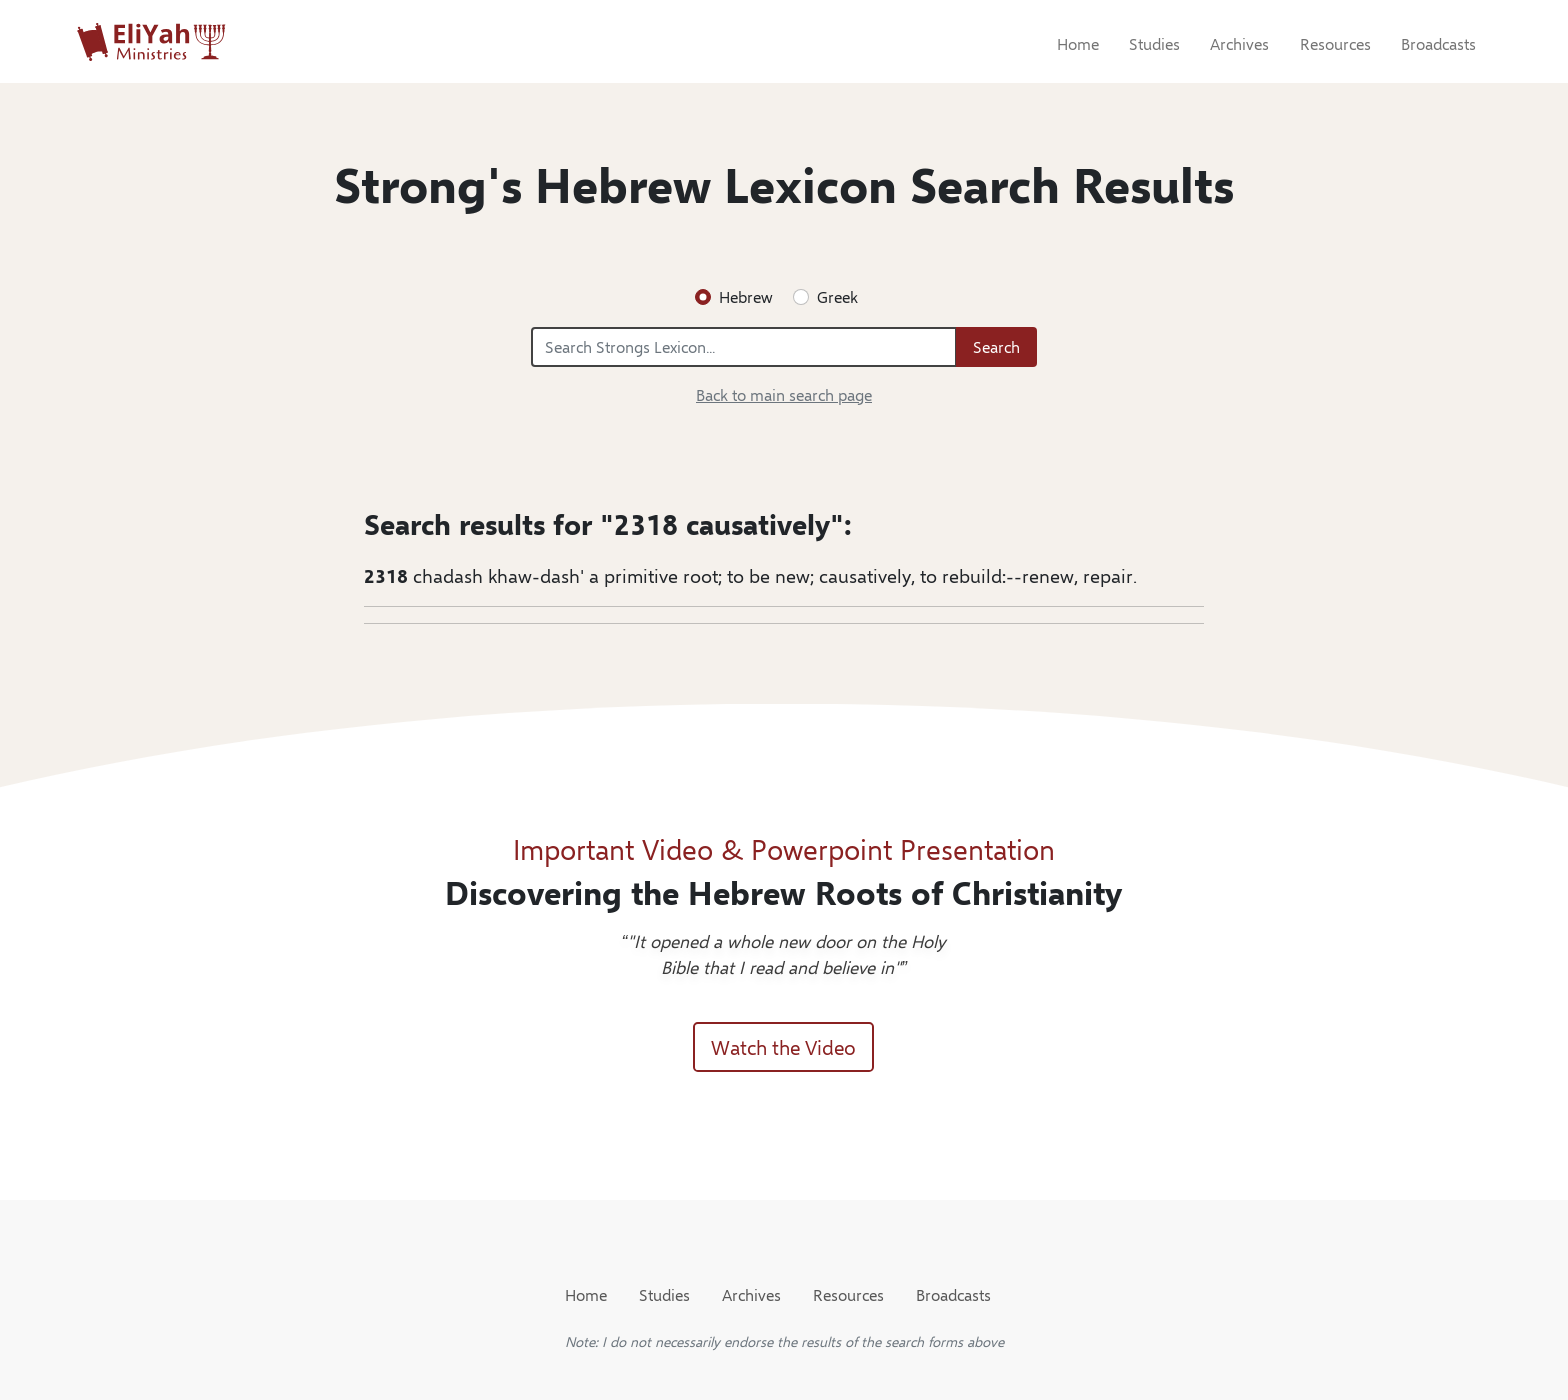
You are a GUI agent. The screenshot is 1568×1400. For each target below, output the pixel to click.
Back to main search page (784, 394)
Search (996, 346)
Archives (1239, 43)
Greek (837, 296)
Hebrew (746, 296)
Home (1078, 43)
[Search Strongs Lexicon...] (744, 347)
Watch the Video (783, 1046)
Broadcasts (1438, 43)
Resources (1335, 43)
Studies (1154, 43)
